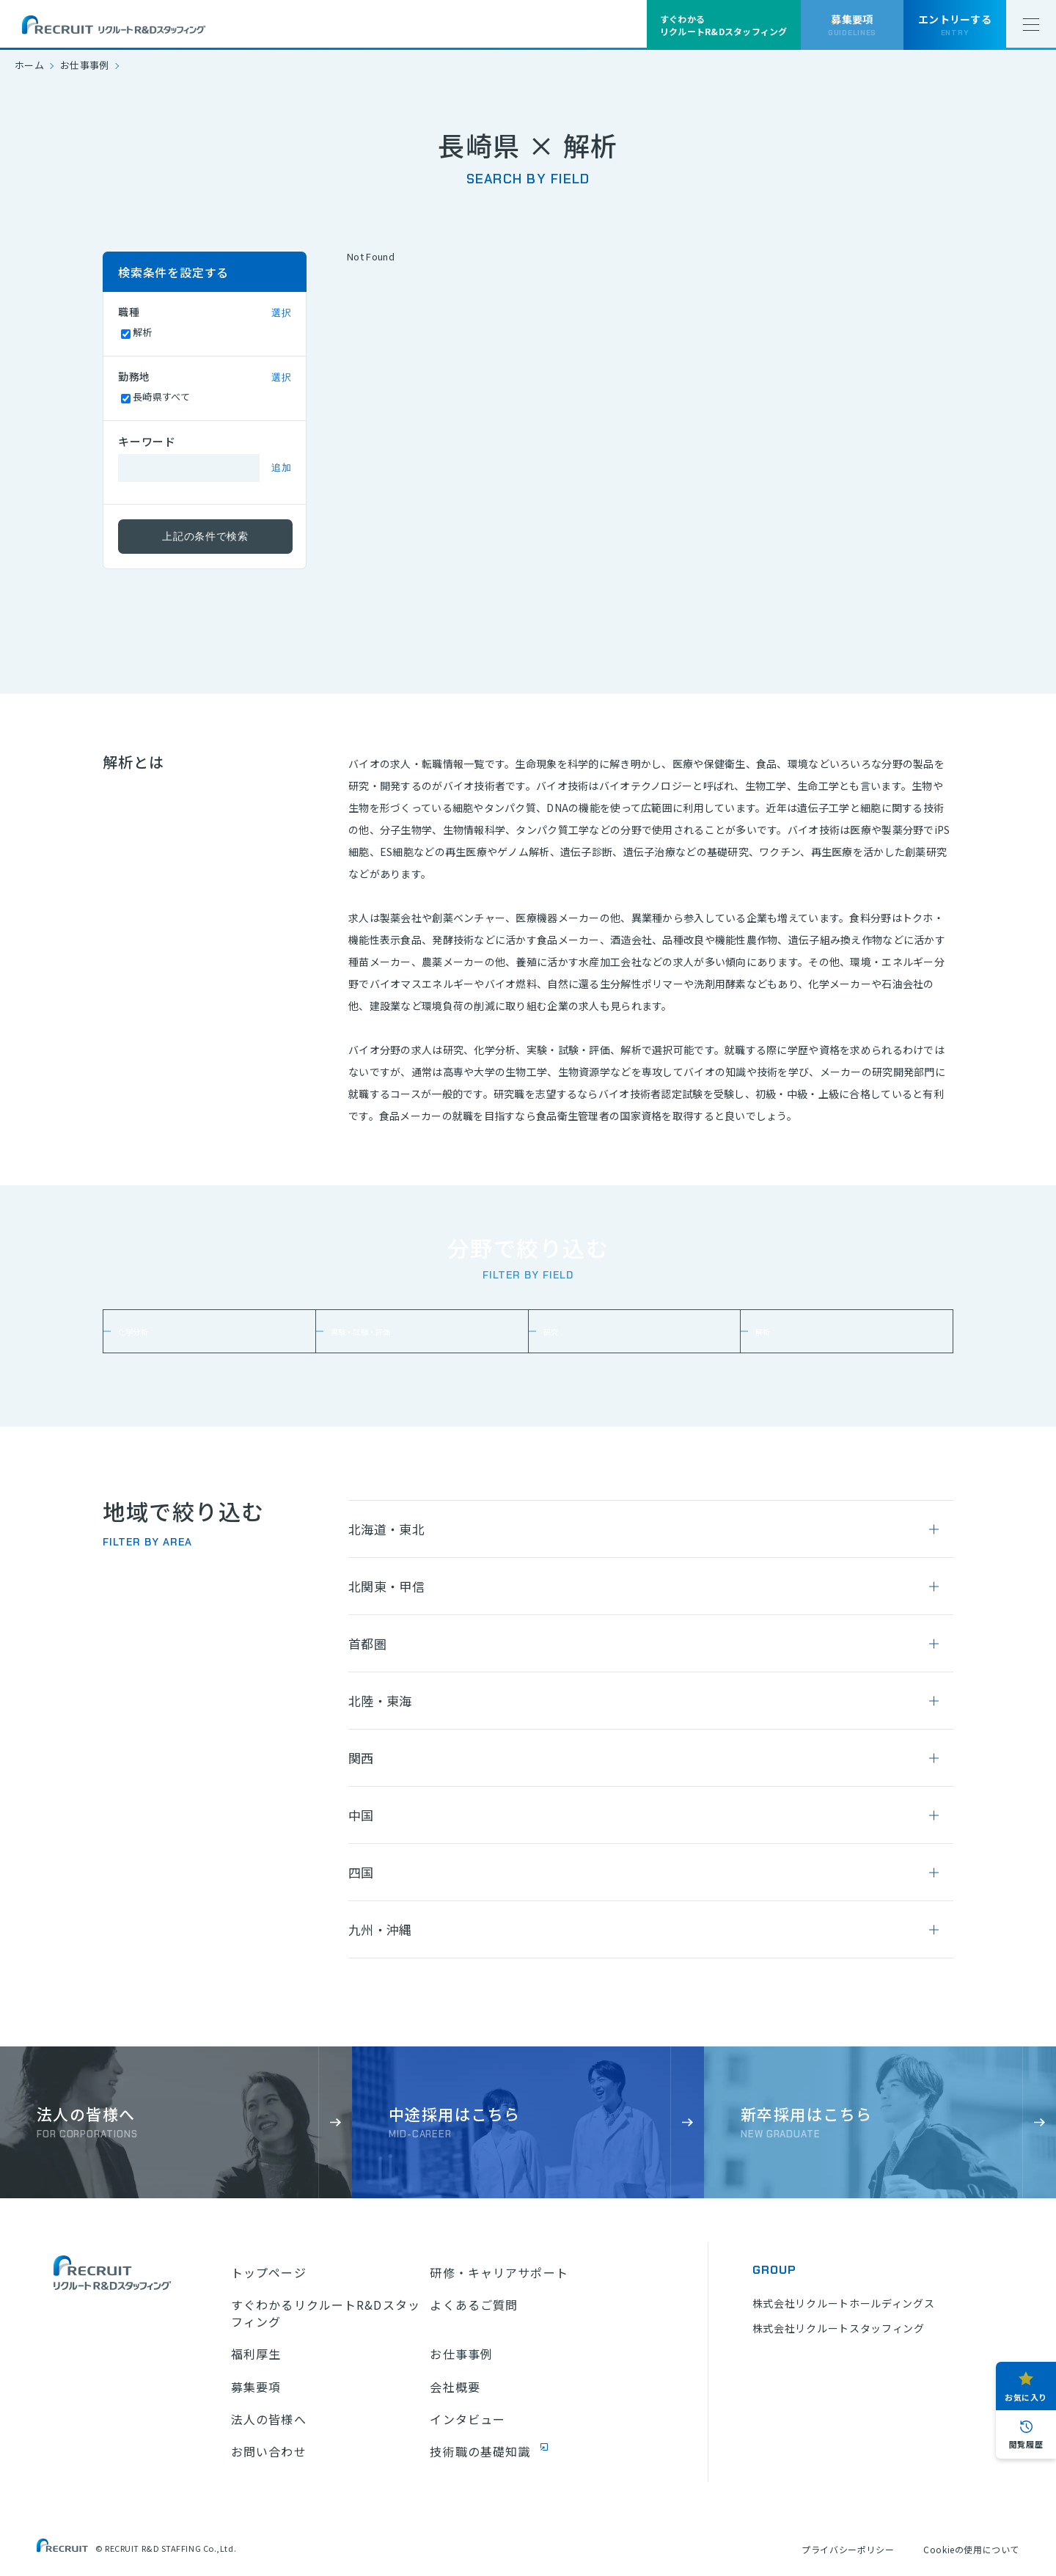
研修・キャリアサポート (499, 2272)
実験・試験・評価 (383, 1331)
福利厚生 (256, 2354)
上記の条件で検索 (205, 536)
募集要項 (256, 2387)
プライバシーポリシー (848, 2549)
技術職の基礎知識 (480, 2451)
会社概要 (455, 2387)
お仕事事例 (84, 65)
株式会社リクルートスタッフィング (838, 2328)
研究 (562, 1331)
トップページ (269, 2272)
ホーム (29, 65)
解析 (774, 1331)
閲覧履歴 (1026, 2444)
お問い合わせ (269, 2451)
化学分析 (147, 1331)
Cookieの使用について (971, 2549)
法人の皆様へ (269, 2419)
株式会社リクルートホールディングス (843, 2303)
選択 (281, 312)
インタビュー (467, 2419)
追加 (281, 467)
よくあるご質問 (474, 2305)
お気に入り (1026, 2397)
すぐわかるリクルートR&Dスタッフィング (325, 2313)
